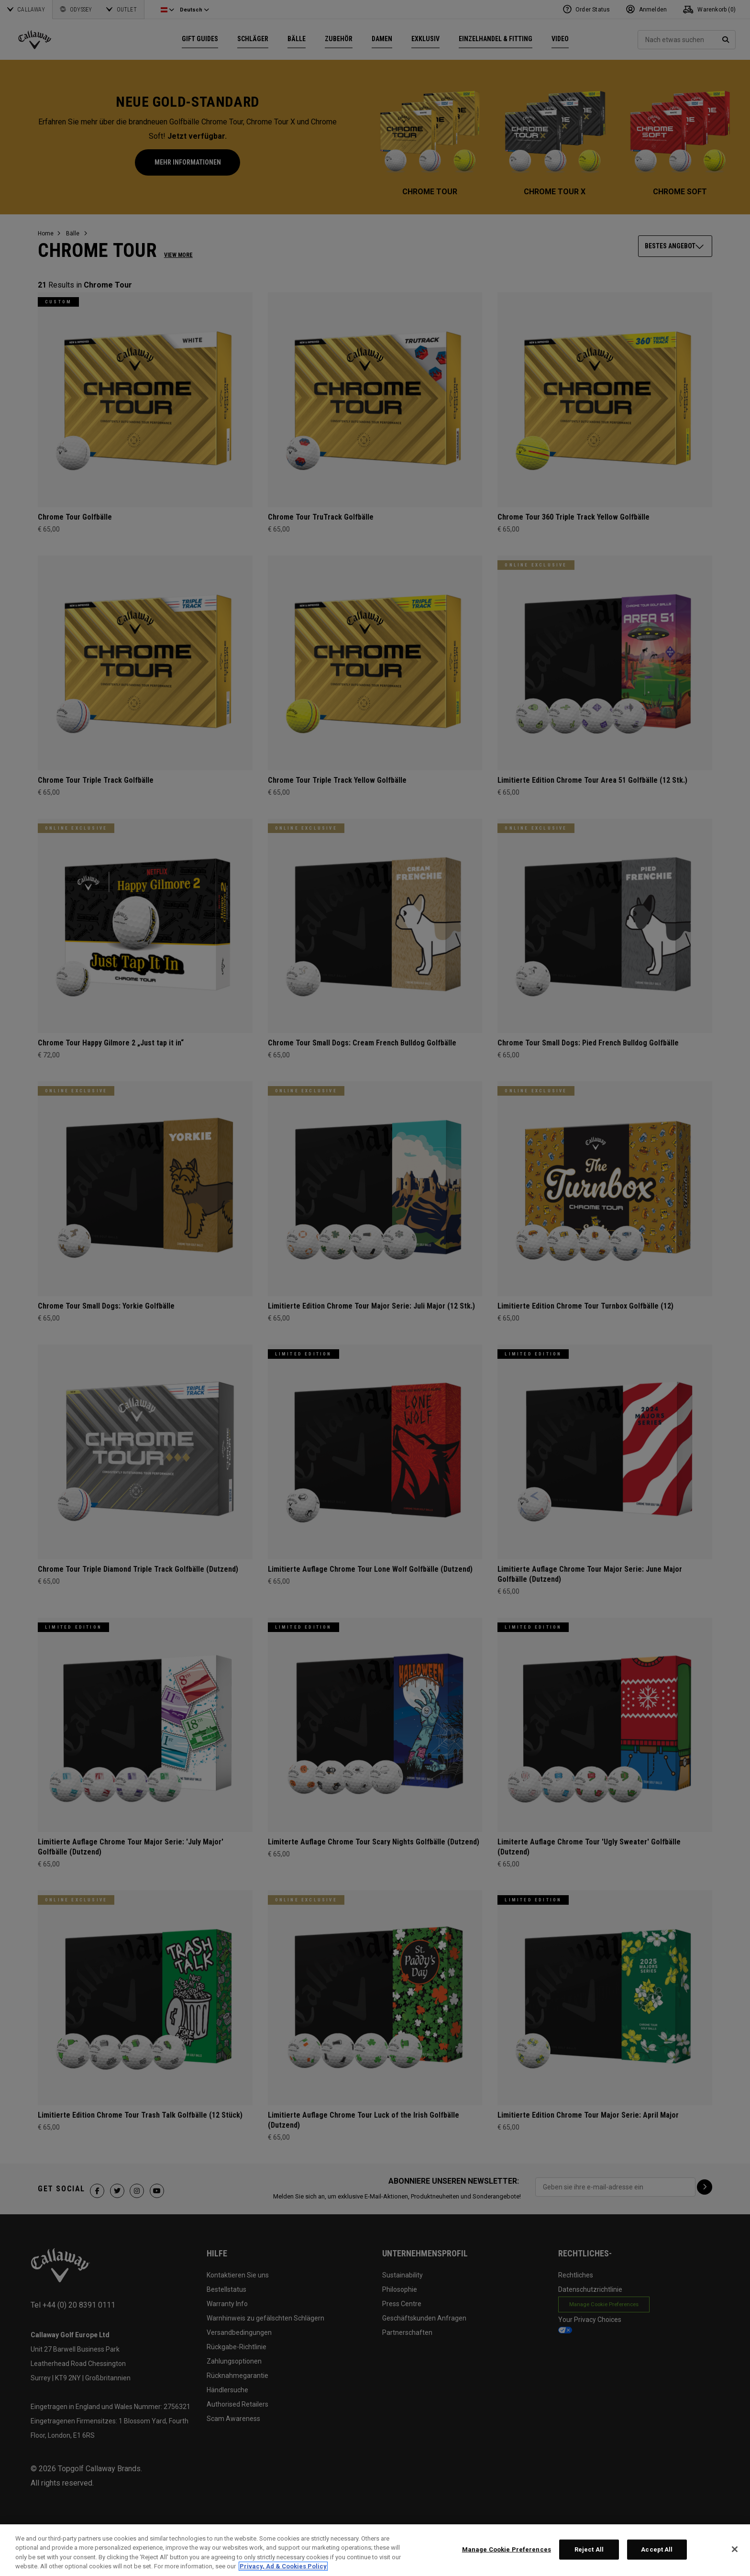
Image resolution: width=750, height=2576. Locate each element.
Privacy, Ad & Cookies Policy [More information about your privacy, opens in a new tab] (283, 2566)
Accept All (657, 2549)
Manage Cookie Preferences (506, 2549)
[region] (375, 2550)
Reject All (589, 2549)
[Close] (734, 2549)
